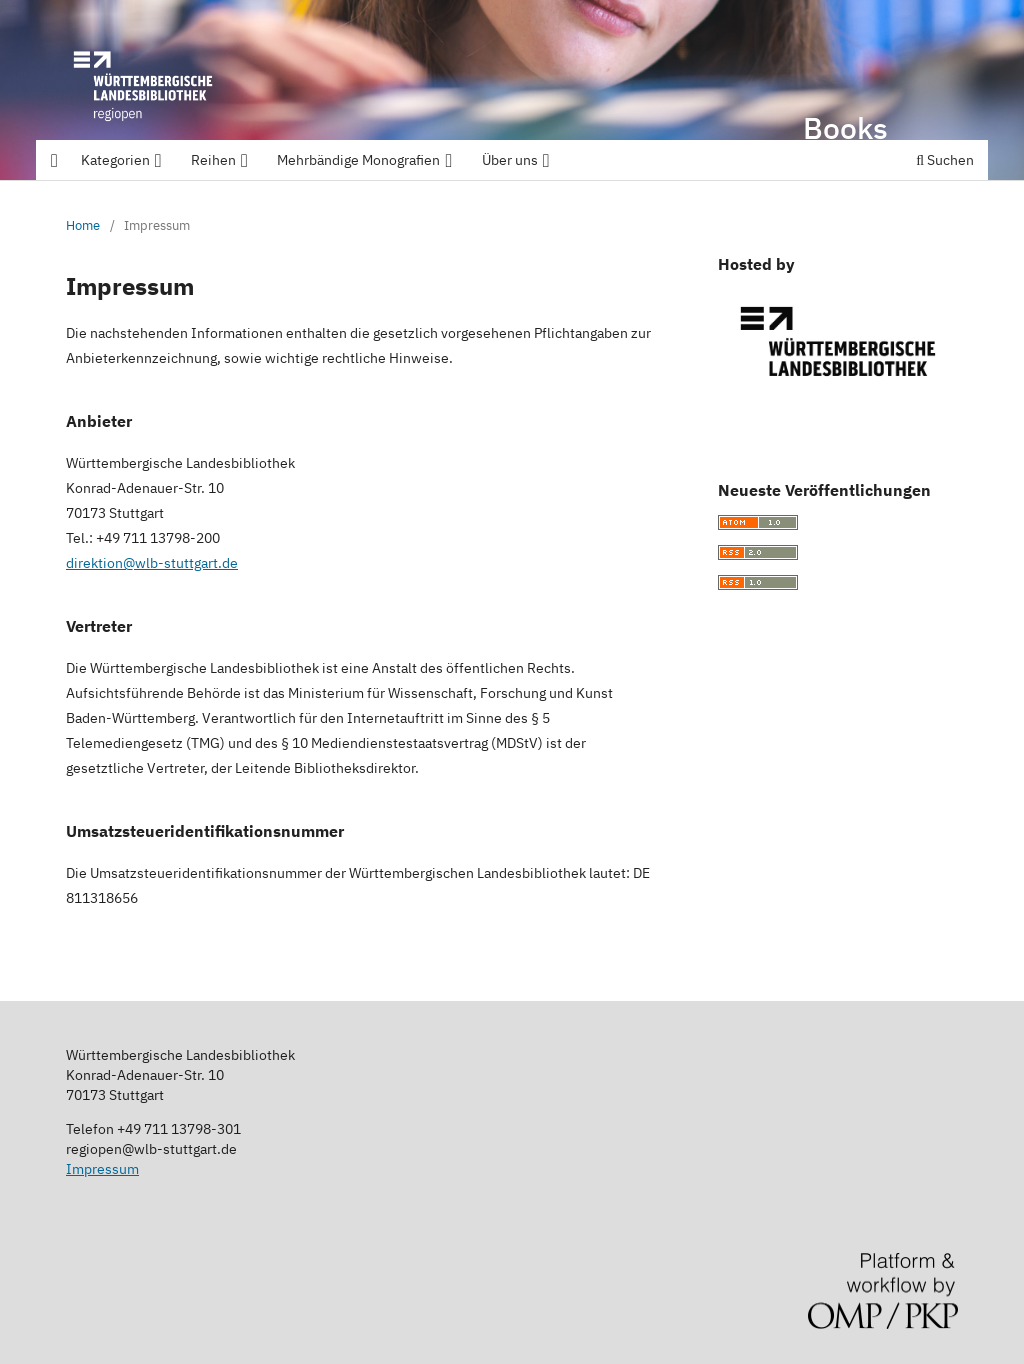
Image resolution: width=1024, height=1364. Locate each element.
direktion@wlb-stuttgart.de (152, 563)
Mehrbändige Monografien (366, 160)
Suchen (945, 160)
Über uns (517, 160)
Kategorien (123, 160)
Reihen (221, 160)
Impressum (102, 1169)
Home (83, 225)
